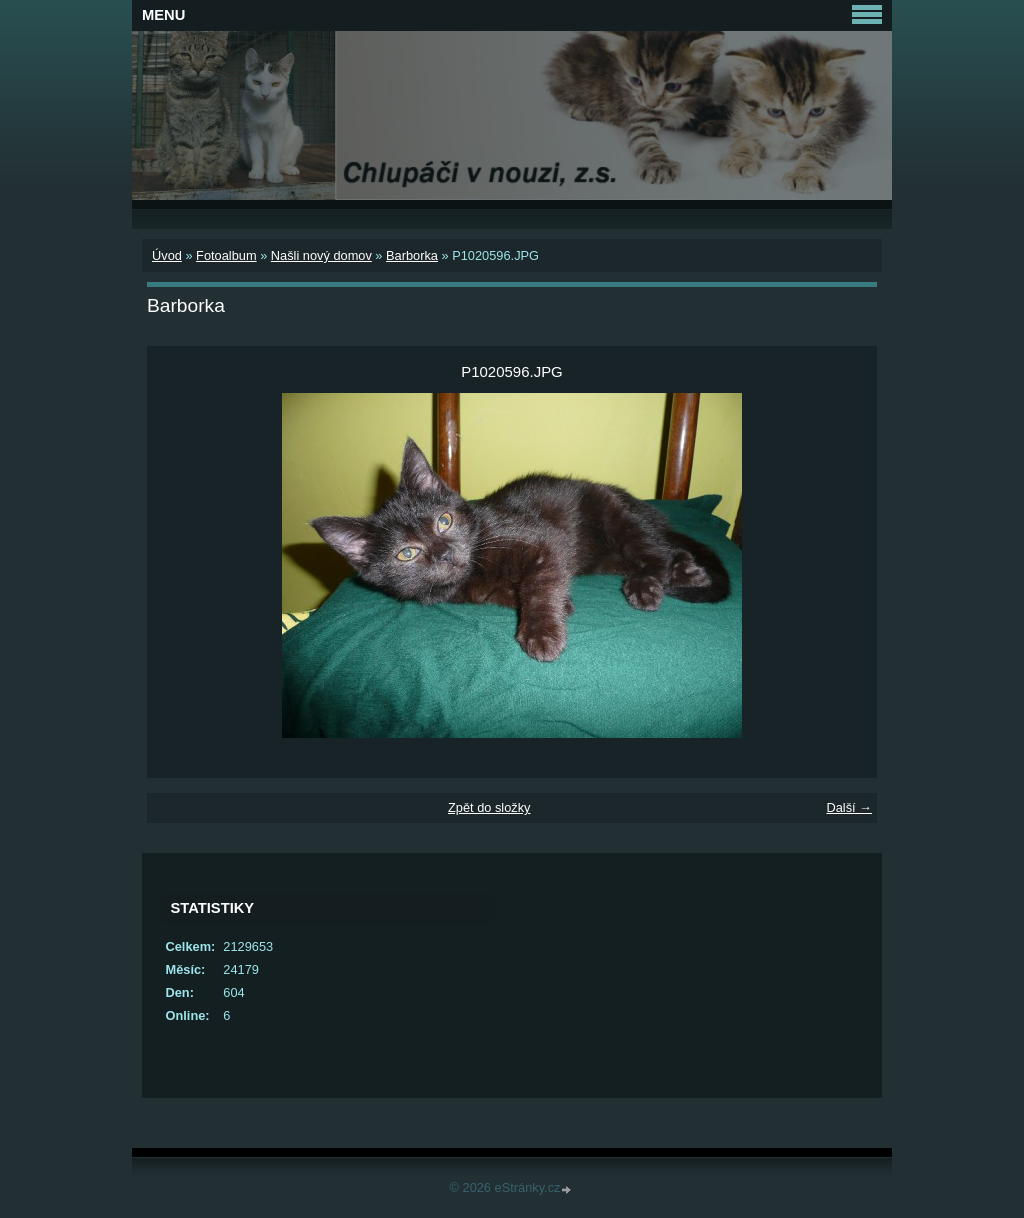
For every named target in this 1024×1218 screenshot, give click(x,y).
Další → (849, 807)
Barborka (412, 255)
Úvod (167, 255)
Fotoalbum (226, 255)
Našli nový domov (321, 255)
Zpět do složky (489, 807)
